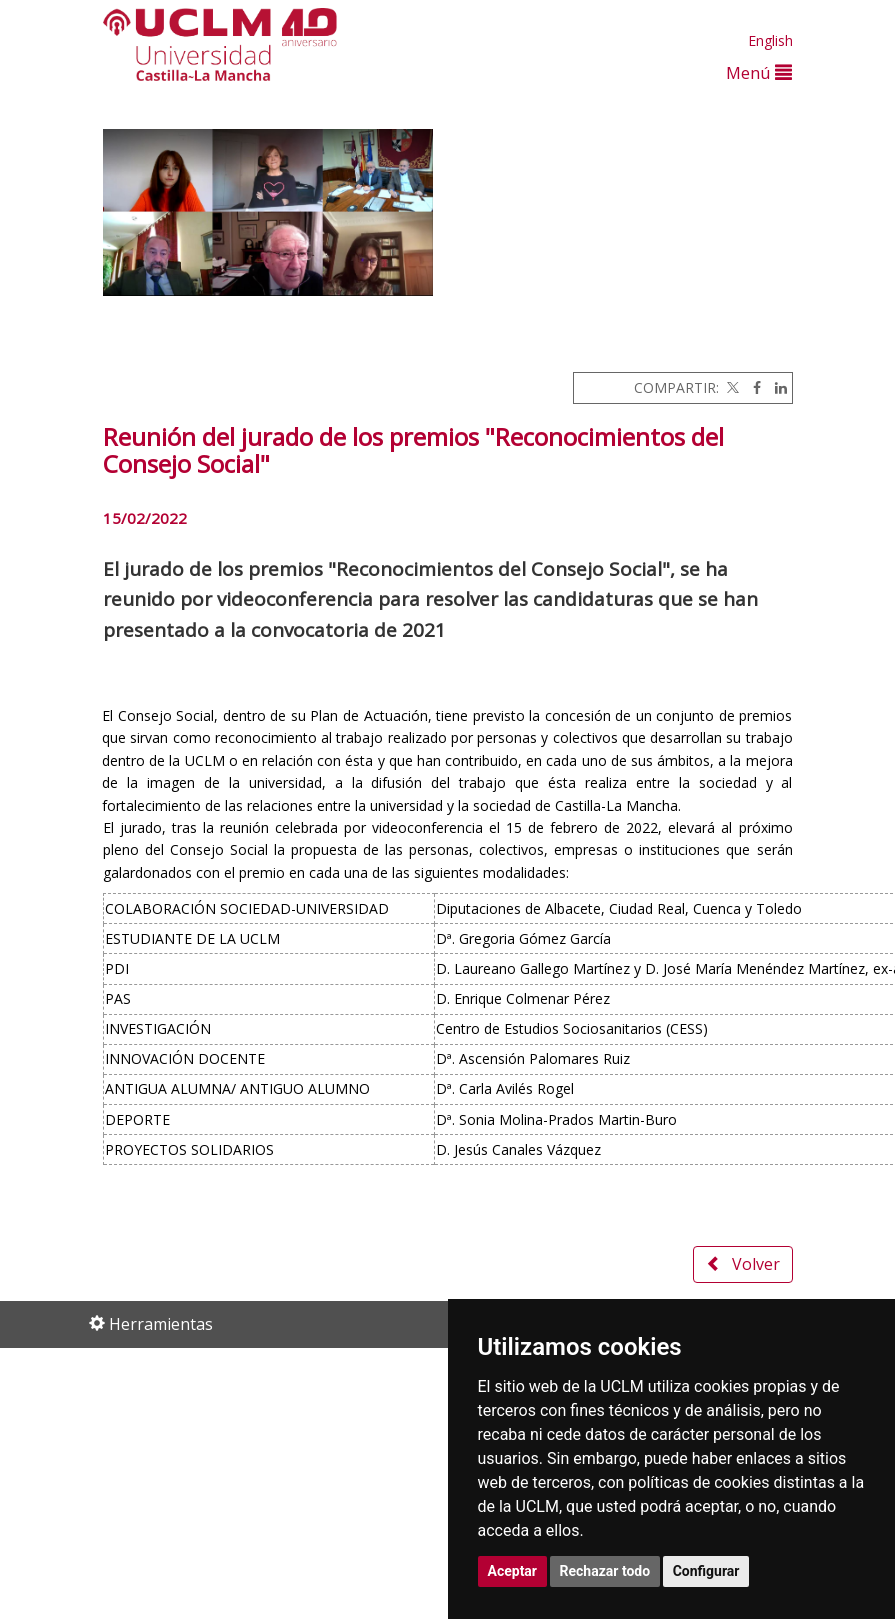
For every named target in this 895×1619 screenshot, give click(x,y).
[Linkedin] (776, 387)
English (770, 40)
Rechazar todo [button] (605, 1571)
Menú (759, 72)
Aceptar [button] (513, 1571)
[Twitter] (731, 387)
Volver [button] (743, 1264)
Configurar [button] (706, 1571)
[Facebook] (752, 387)
